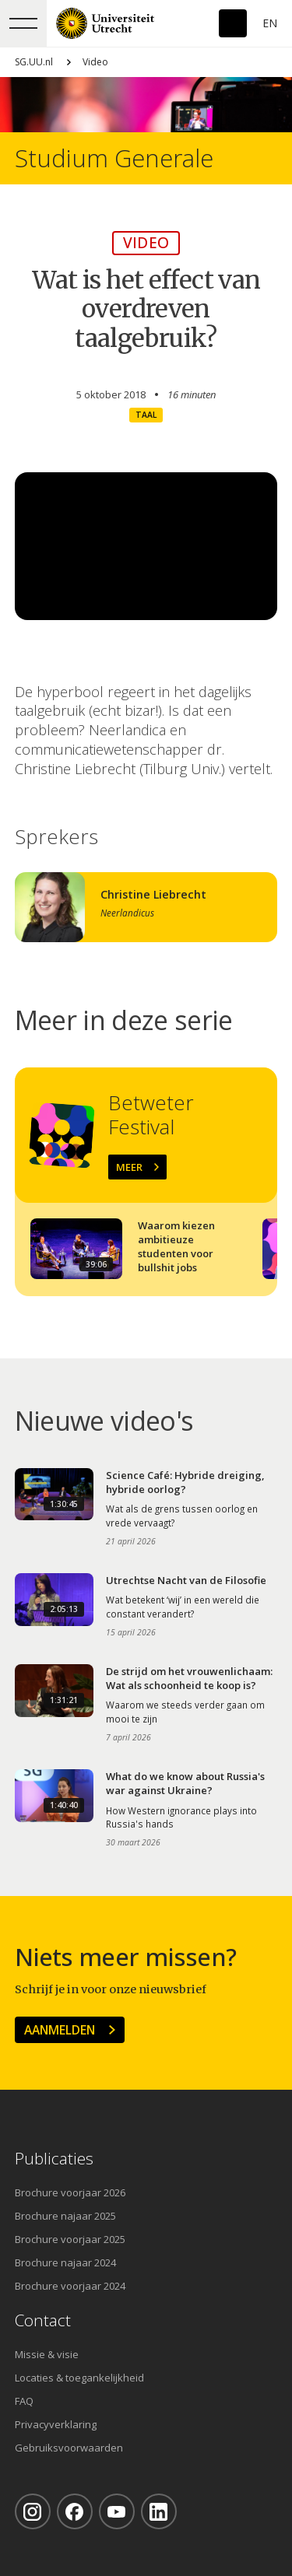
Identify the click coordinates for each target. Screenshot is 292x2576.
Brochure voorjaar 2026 (70, 2192)
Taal (146, 414)
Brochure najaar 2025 (65, 2216)
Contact (43, 2320)
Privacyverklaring (56, 2424)
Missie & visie (47, 2354)
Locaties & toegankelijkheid (79, 2378)
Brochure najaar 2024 (65, 2262)
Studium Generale (114, 158)
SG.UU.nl (34, 61)
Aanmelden (59, 2029)
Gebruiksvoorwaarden (69, 2448)
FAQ (24, 2401)
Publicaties (54, 2158)
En (269, 23)
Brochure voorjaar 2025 (70, 2239)
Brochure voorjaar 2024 (70, 2286)
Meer (129, 1167)
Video (95, 61)
